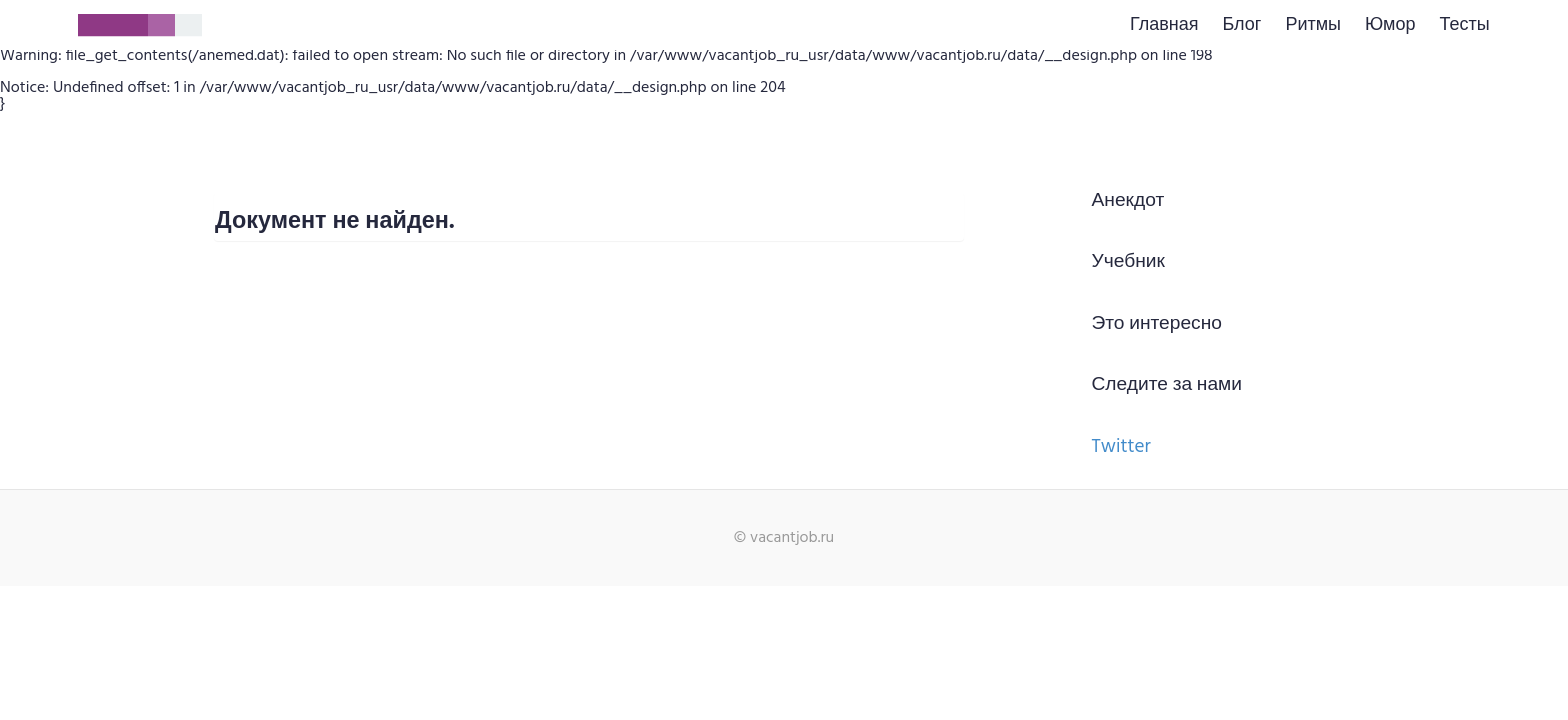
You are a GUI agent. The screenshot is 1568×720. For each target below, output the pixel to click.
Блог (1242, 25)
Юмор (1390, 25)
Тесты (1464, 25)
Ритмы (1313, 25)
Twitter (1121, 447)
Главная (1164, 25)
